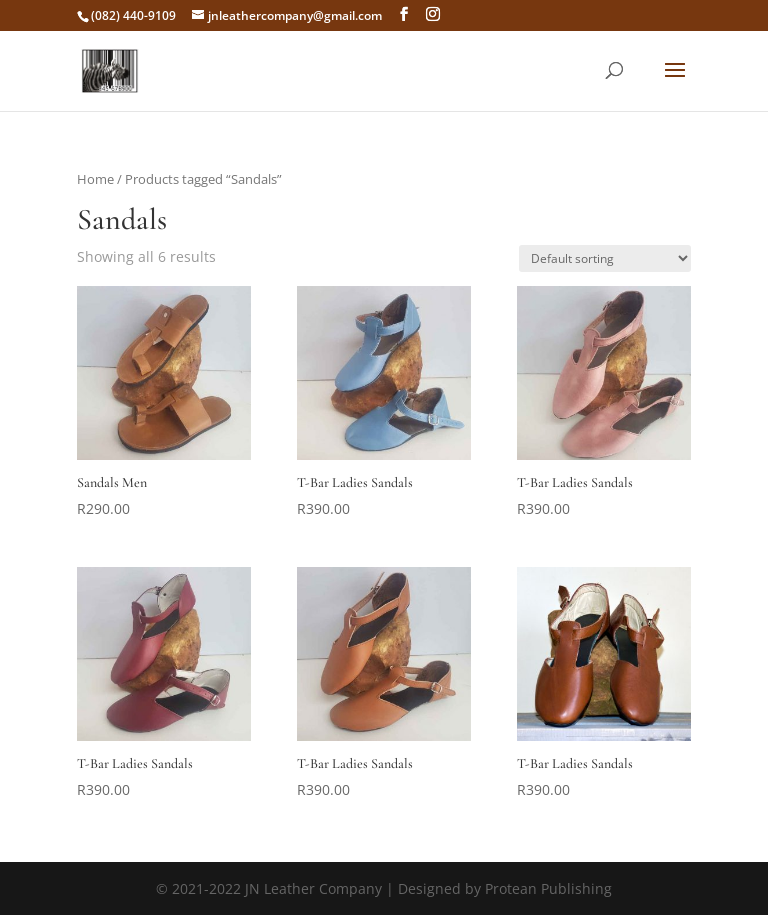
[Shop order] (605, 258)
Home (95, 179)
